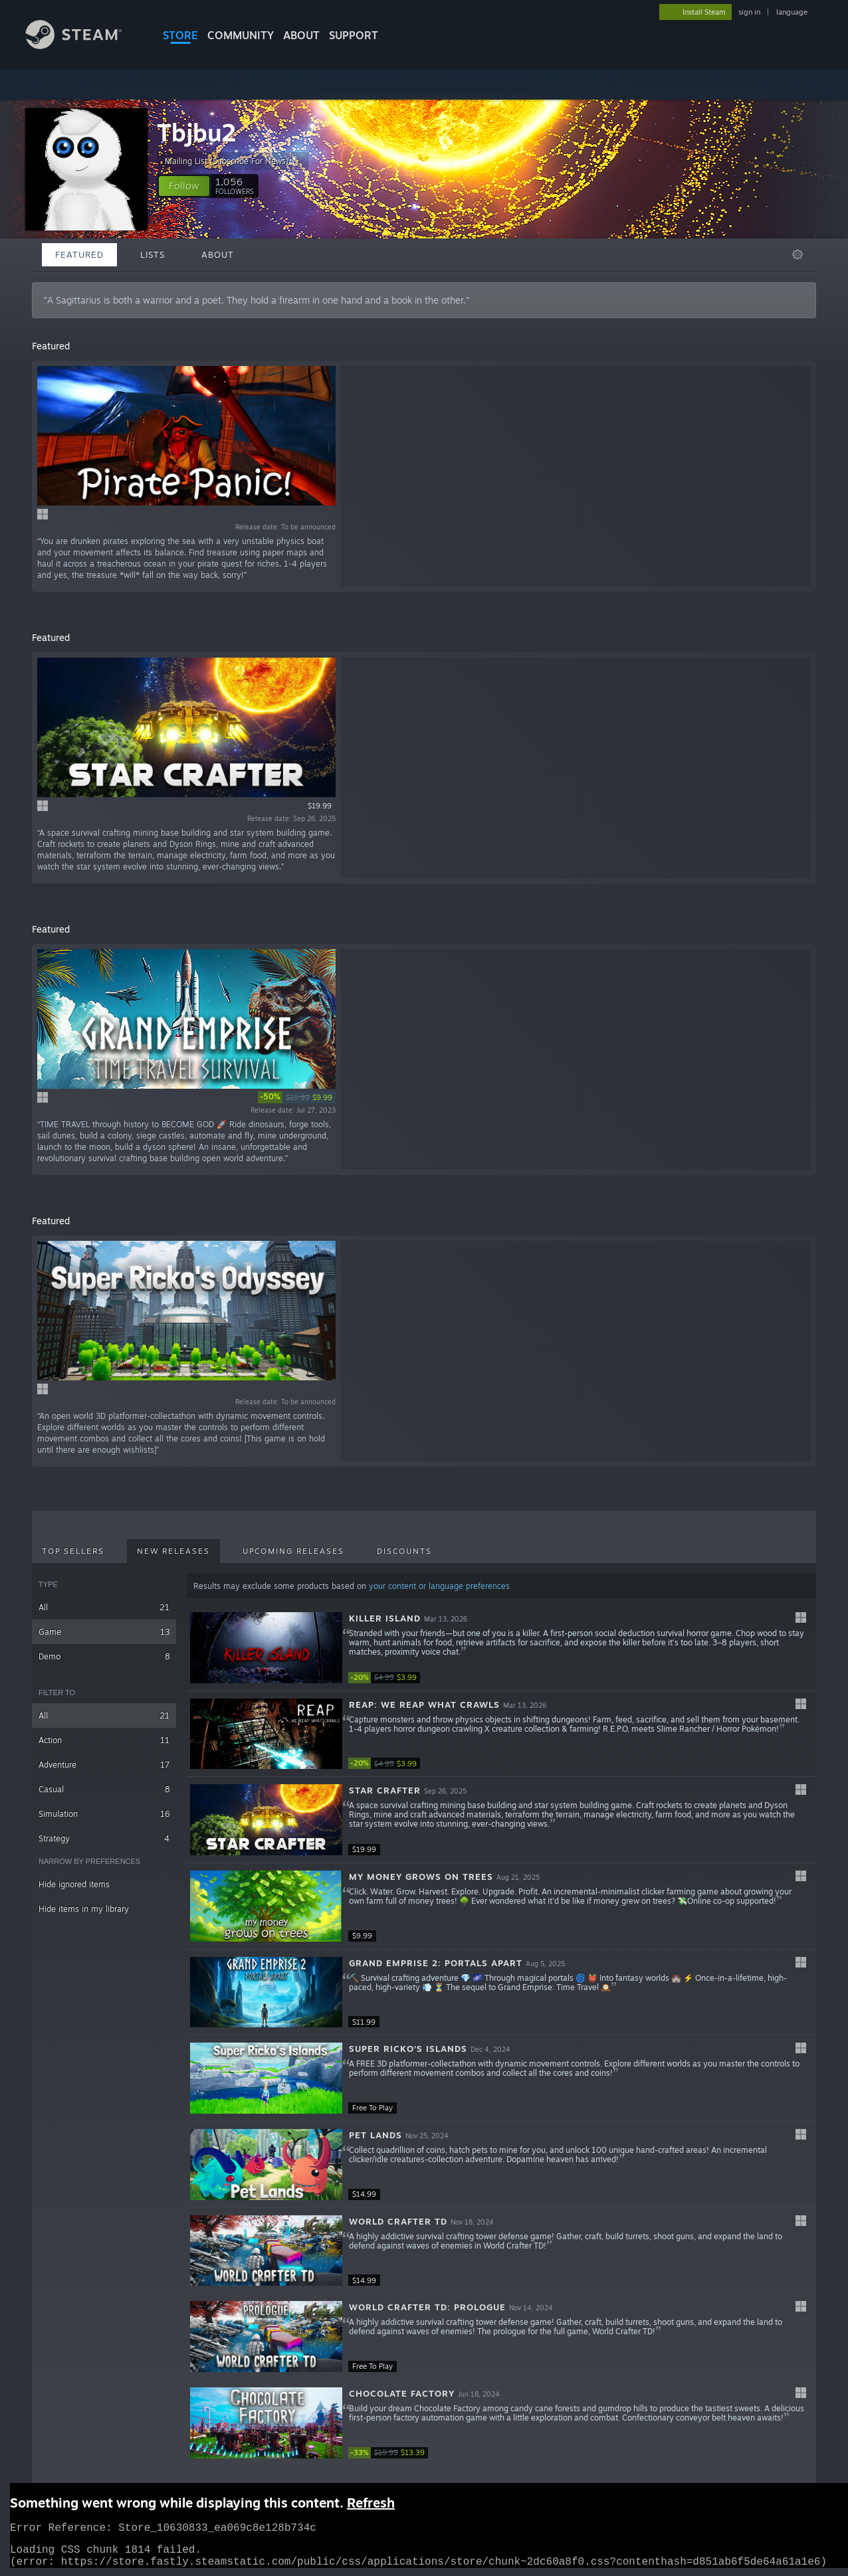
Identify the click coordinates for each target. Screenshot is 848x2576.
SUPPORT (353, 35)
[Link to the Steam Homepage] (83, 45)
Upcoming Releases (293, 1551)
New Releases (173, 1551)
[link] (297, 1097)
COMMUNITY (240, 35)
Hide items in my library (84, 1909)
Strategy (104, 1838)
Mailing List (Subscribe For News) (232, 160)
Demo (104, 1656)
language (791, 12)
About (301, 35)
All (104, 1607)
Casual (104, 1789)
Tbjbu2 (197, 132)
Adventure (104, 1764)
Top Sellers (73, 1551)
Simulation (104, 1813)
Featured (79, 254)
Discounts (404, 1551)
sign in (749, 12)
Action (104, 1740)
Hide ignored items (74, 1884)
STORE (180, 35)
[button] (184, 186)
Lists (152, 254)
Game (104, 1631)
